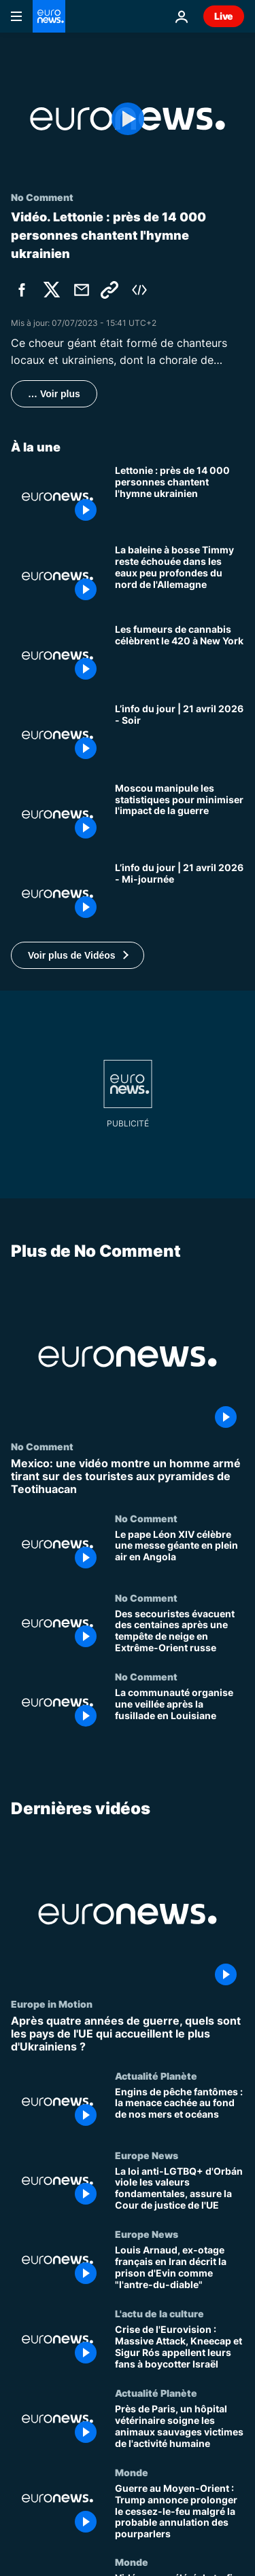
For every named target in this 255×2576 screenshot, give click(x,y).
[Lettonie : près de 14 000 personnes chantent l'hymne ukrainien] (179, 496)
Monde (131, 2472)
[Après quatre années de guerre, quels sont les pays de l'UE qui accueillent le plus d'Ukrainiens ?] (127, 2034)
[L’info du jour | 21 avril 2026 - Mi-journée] (179, 893)
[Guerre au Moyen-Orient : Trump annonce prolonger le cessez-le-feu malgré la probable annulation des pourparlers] (179, 2511)
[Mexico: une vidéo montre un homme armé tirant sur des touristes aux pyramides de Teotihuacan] (127, 1476)
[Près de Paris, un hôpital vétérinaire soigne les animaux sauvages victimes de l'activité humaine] (179, 2427)
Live (223, 16)
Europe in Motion (51, 2003)
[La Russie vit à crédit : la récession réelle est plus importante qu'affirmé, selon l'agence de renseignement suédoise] (179, 814)
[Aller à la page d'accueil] (49, 16)
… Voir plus (54, 393)
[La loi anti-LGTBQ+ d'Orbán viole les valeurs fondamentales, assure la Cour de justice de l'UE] (179, 2188)
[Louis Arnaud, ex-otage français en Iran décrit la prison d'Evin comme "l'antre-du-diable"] (179, 2268)
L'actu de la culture (159, 2313)
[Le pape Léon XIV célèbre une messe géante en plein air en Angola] (179, 1551)
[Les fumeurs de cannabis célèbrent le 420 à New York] (179, 655)
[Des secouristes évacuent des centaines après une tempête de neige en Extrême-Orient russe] (179, 1631)
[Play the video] (127, 119)
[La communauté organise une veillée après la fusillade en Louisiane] (179, 1710)
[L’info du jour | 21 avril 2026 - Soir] (179, 735)
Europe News (146, 2154)
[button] (77, 955)
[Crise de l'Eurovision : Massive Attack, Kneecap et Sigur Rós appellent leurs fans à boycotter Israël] (179, 2347)
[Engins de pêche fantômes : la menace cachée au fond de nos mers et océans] (179, 2109)
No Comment (42, 1446)
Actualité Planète (156, 2075)
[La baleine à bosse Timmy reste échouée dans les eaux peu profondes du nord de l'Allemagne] (179, 576)
